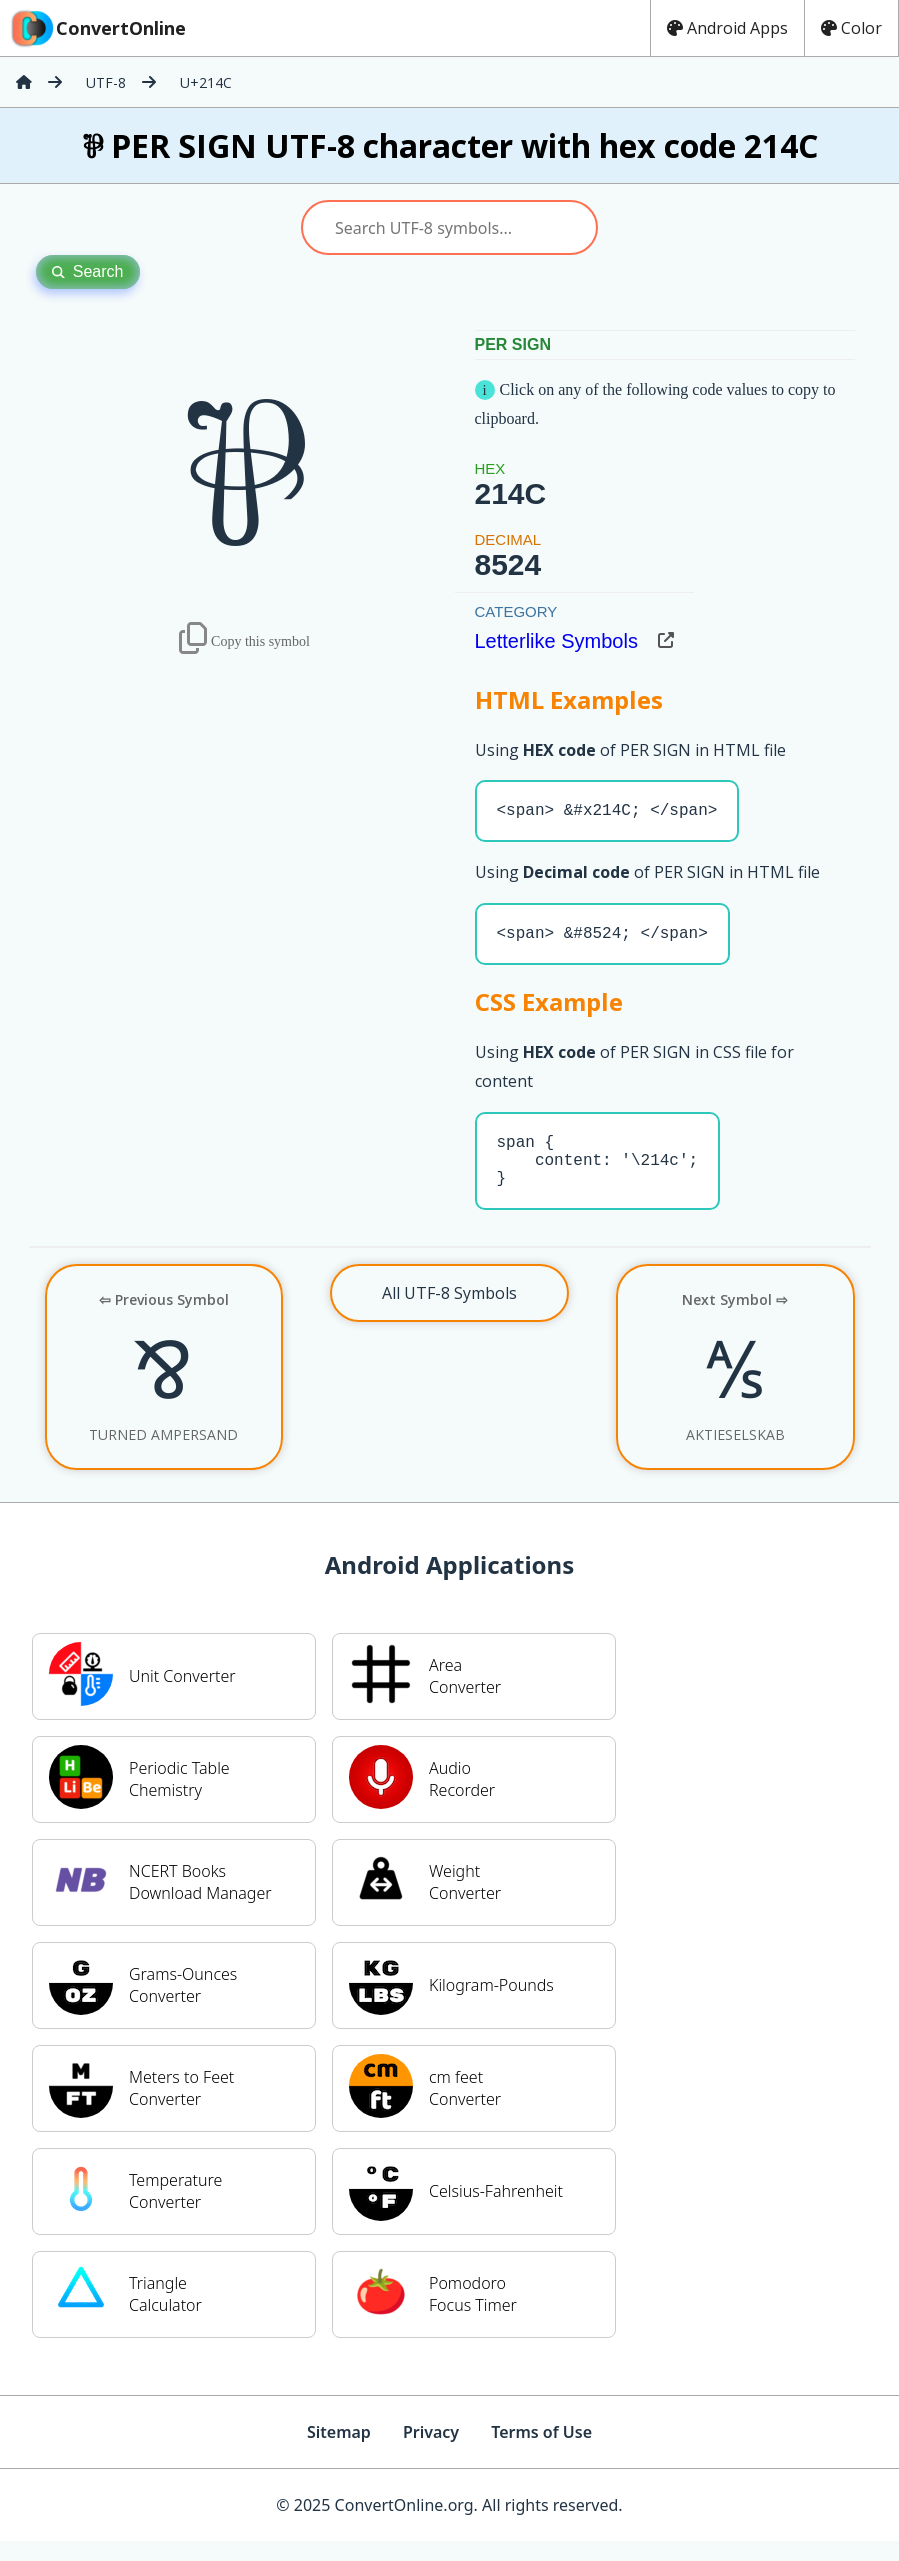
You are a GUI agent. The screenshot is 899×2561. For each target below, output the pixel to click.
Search (88, 271)
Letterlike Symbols (556, 641)
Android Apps (727, 28)
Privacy (431, 2452)
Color (851, 28)
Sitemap (339, 2452)
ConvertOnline (97, 28)
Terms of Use (541, 2452)
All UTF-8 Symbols (449, 1313)
